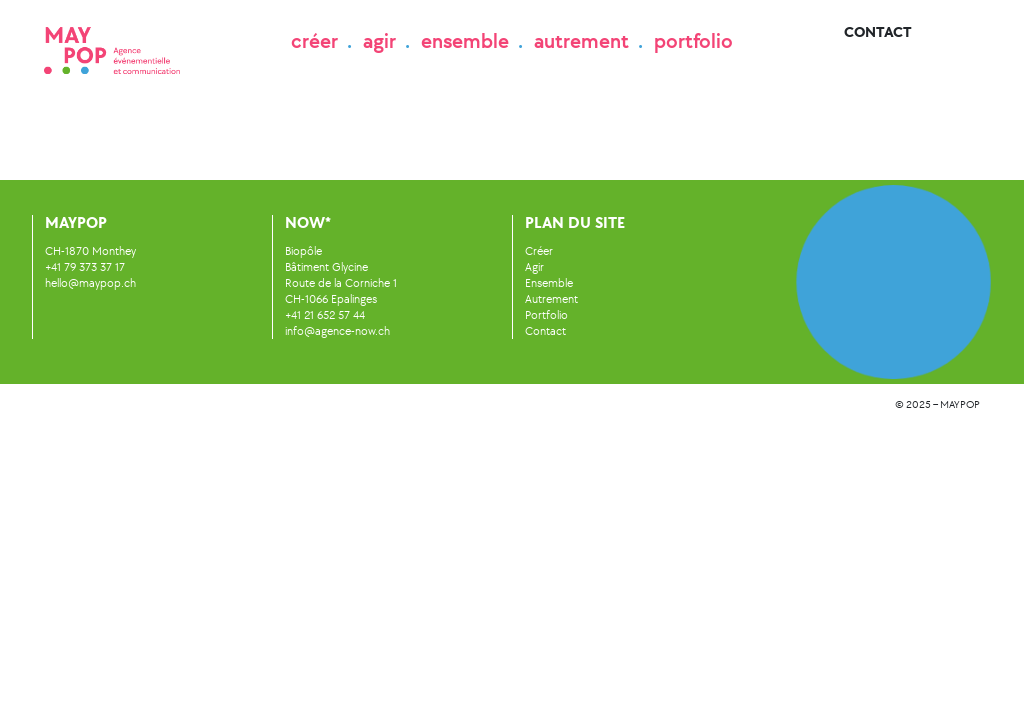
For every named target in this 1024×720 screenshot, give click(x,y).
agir (379, 41)
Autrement (551, 299)
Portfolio (546, 315)
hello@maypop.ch (90, 283)
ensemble (465, 41)
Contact (878, 32)
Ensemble (549, 283)
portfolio (693, 41)
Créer (539, 251)
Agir (534, 267)
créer (314, 41)
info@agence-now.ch (337, 331)
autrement (581, 41)
